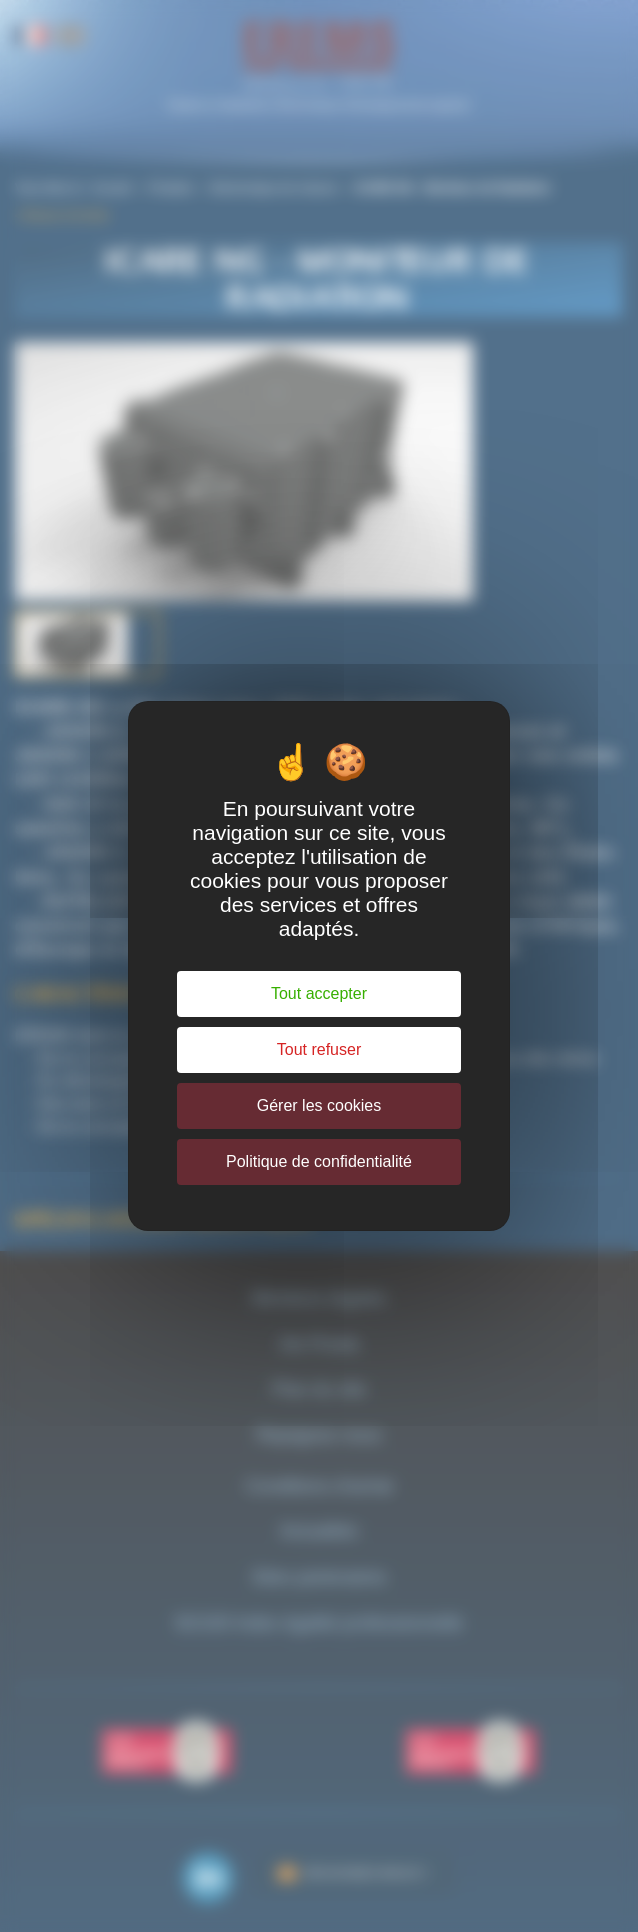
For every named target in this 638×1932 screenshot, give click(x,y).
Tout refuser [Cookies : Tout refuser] (319, 1049)
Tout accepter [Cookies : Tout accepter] (319, 993)
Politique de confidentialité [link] (319, 1161)
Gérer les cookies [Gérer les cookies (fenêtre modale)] (319, 1105)
